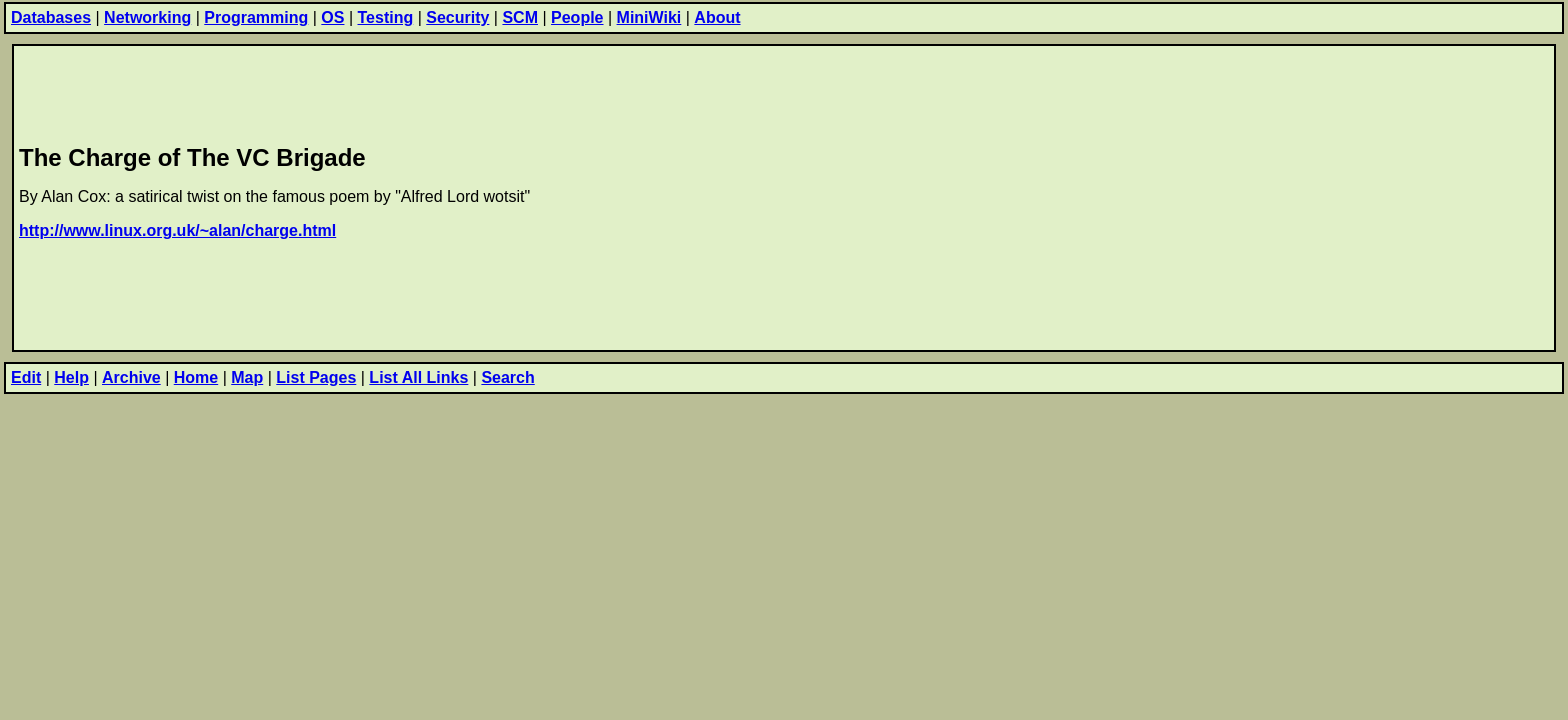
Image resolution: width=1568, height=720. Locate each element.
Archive (131, 377)
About (717, 17)
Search (507, 377)
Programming (256, 17)
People (577, 17)
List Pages (316, 377)
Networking (147, 17)
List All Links (418, 377)
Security (457, 17)
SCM (520, 17)
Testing (386, 17)
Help (71, 377)
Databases (51, 17)
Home (196, 377)
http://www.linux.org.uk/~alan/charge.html (177, 230)
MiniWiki (649, 17)
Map (247, 377)
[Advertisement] (383, 91)
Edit (26, 377)
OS (332, 17)
